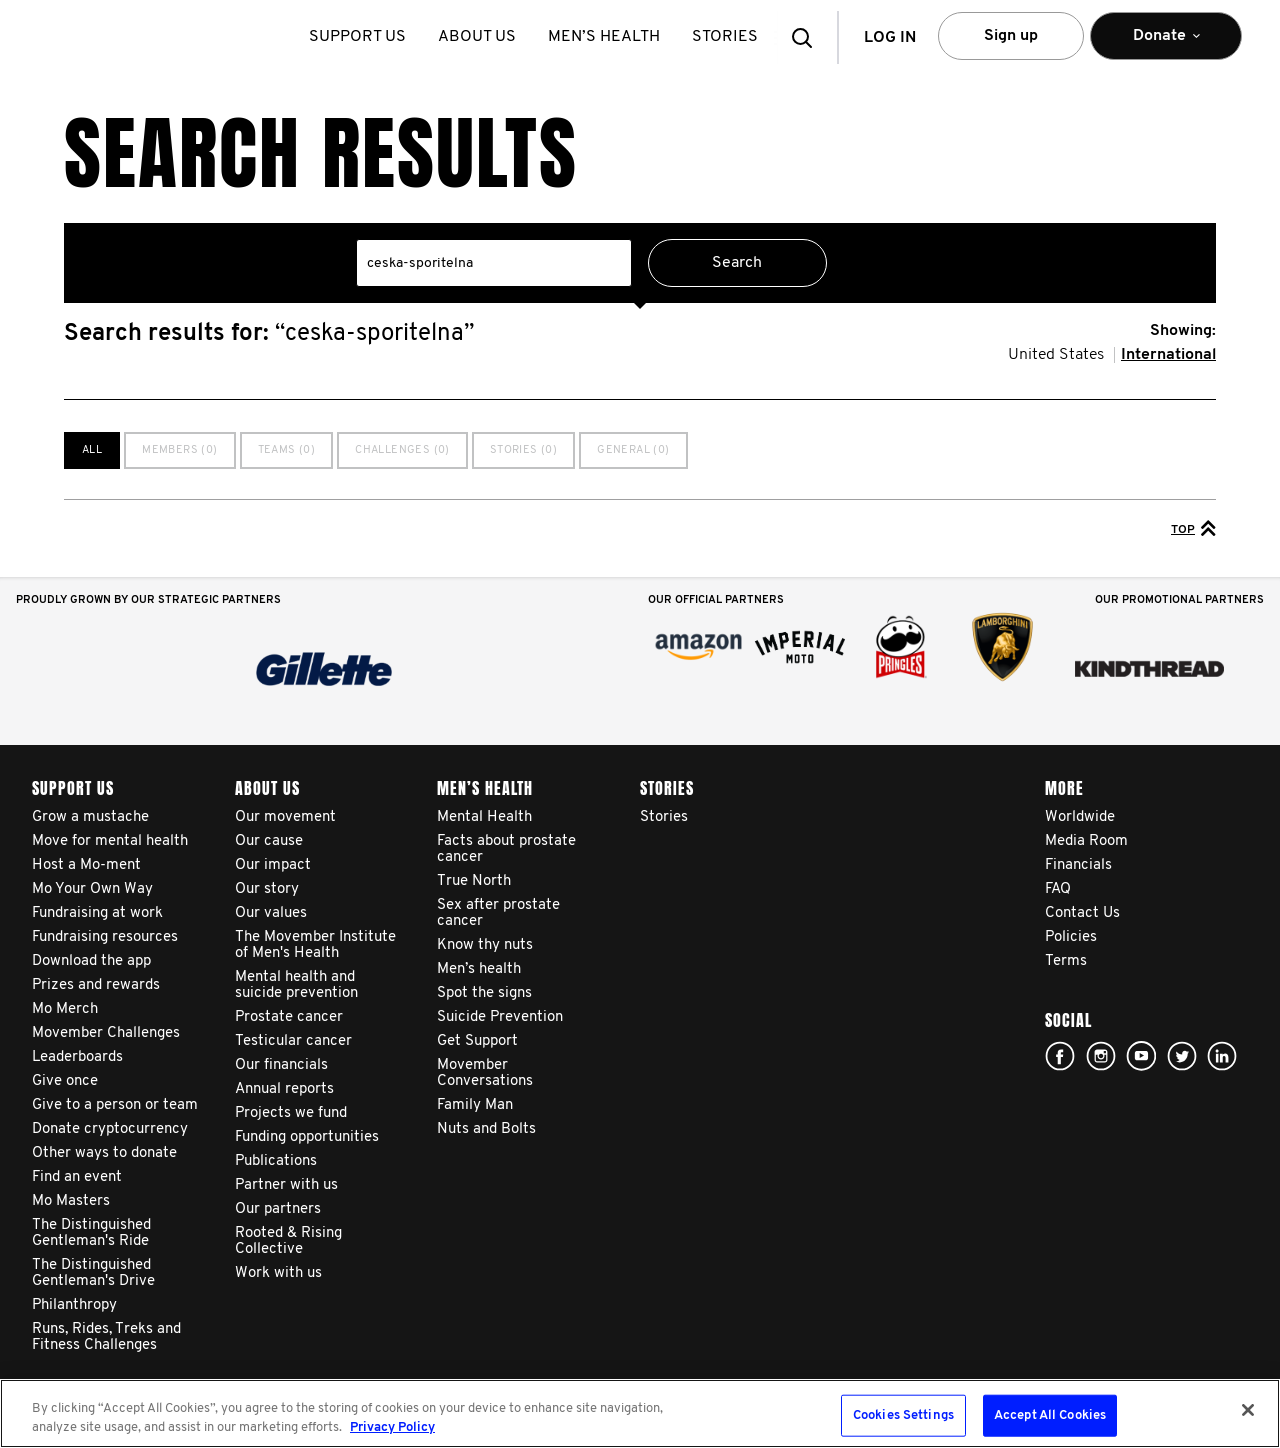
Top (1193, 528)
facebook (1060, 1056)
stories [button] (729, 37)
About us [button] (481, 37)
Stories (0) (523, 450)
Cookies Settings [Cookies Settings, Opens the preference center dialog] (903, 1415)
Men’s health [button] (608, 37)
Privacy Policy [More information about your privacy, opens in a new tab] (392, 1427)
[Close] (1248, 1410)
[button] (808, 37)
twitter (1182, 1056)
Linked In (1222, 1056)
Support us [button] (361, 37)
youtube (1141, 1056)
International (1168, 355)
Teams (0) (287, 450)
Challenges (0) (402, 450)
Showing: (1183, 331)
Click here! (1101, 1056)
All (92, 450)
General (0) (633, 450)
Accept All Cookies (1050, 1415)
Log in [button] (890, 38)
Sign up (1011, 36)
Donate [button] (1166, 44)
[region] (640, 1413)
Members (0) (179, 450)
